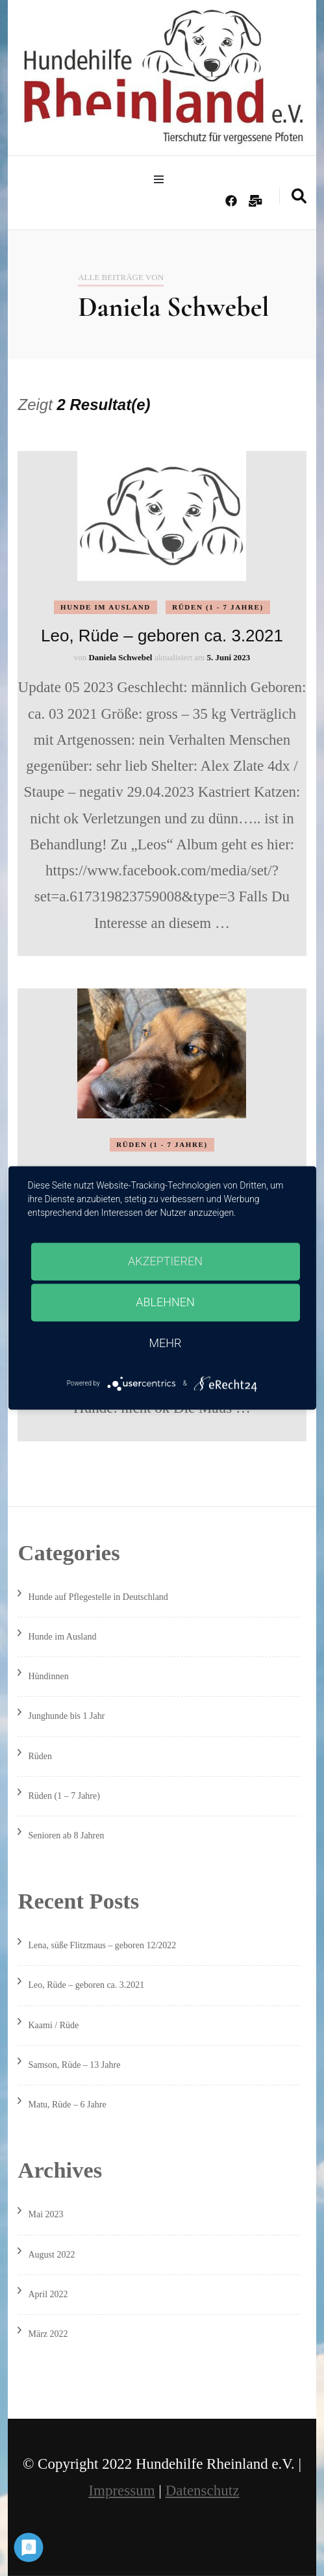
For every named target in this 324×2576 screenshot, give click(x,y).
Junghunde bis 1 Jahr (66, 1716)
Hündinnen (48, 1676)
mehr (165, 1343)
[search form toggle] (299, 196)
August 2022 (51, 2255)
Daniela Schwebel (120, 657)
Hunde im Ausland (105, 607)
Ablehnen (165, 1302)
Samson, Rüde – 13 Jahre (74, 2065)
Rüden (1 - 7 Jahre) (218, 607)
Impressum (121, 2490)
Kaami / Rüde (53, 2025)
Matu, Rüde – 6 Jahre (67, 2104)
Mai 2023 (45, 2214)
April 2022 (48, 2294)
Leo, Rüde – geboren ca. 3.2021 (162, 635)
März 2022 (48, 2334)
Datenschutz (203, 2490)
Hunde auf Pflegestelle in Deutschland (98, 1597)
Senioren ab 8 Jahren (66, 1835)
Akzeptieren (165, 1261)
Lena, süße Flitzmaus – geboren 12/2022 (102, 1945)
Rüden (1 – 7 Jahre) (63, 1796)
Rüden (40, 1756)
